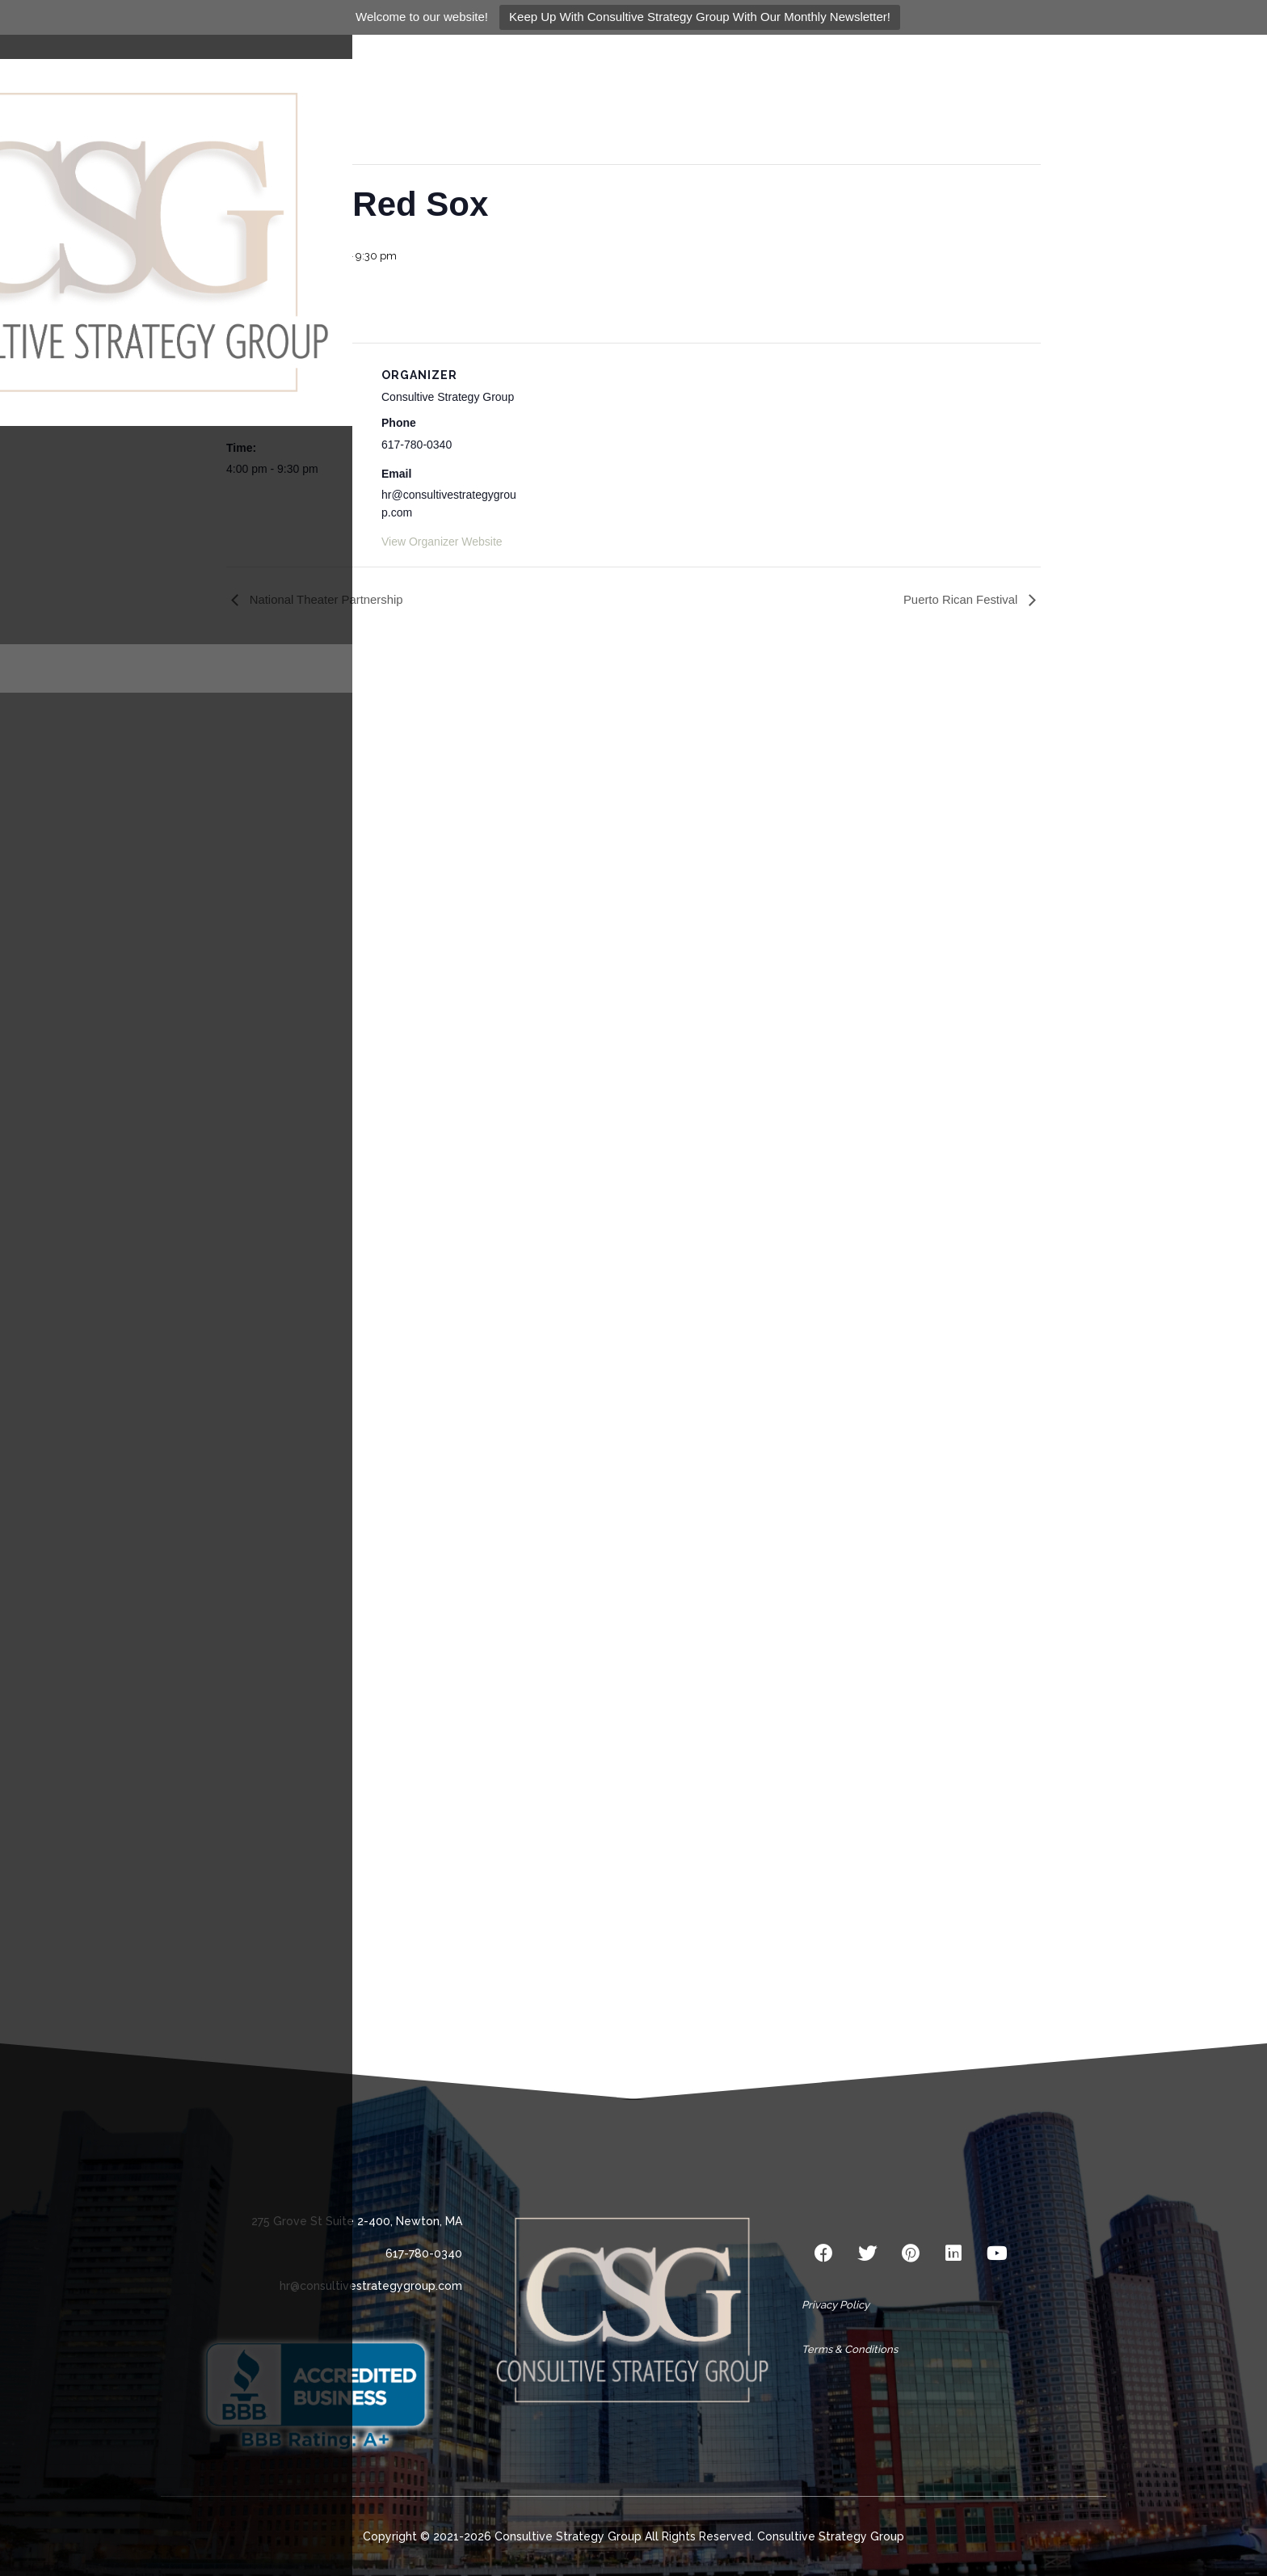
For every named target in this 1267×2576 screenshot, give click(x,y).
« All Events (262, 92)
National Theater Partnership (326, 599)
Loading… (633, 1334)
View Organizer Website (442, 541)
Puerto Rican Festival (962, 599)
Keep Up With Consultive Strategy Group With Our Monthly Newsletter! (699, 16)
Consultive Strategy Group (830, 2536)
